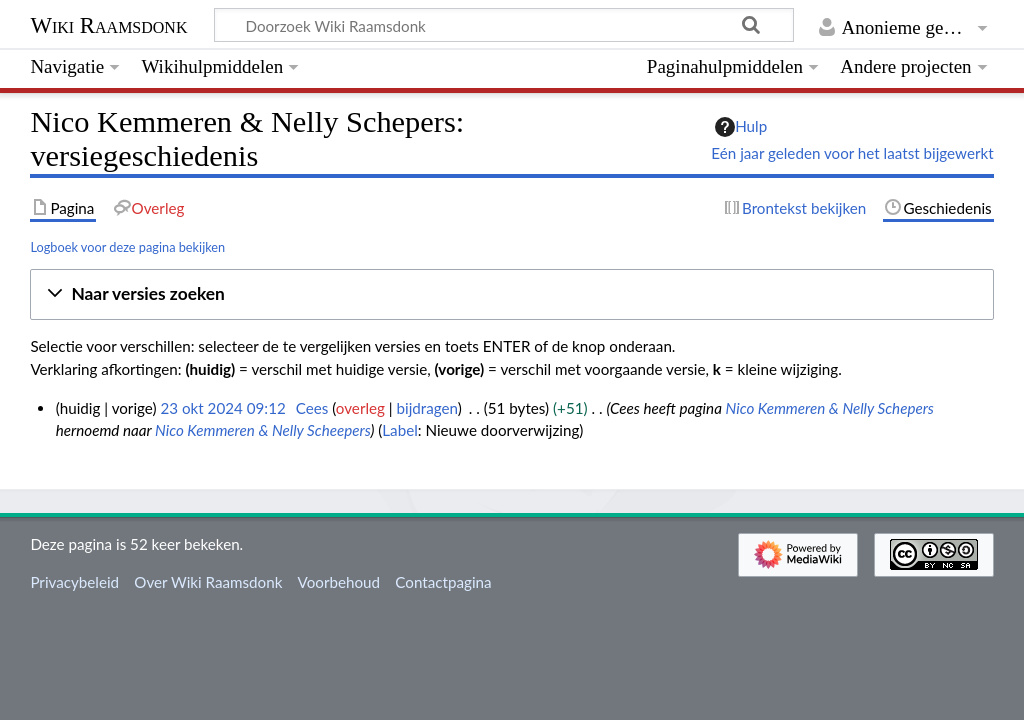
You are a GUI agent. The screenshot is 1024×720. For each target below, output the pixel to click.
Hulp (741, 127)
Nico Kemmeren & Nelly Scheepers (262, 430)
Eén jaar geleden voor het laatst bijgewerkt (852, 153)
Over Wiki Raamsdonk (208, 582)
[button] (511, 294)
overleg (360, 408)
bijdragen (427, 408)
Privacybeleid (74, 582)
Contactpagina (443, 582)
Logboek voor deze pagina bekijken (127, 247)
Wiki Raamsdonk (108, 25)
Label (399, 430)
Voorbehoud (339, 582)
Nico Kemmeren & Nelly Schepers (829, 408)
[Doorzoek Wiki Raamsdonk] (504, 25)
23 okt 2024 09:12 (222, 408)
